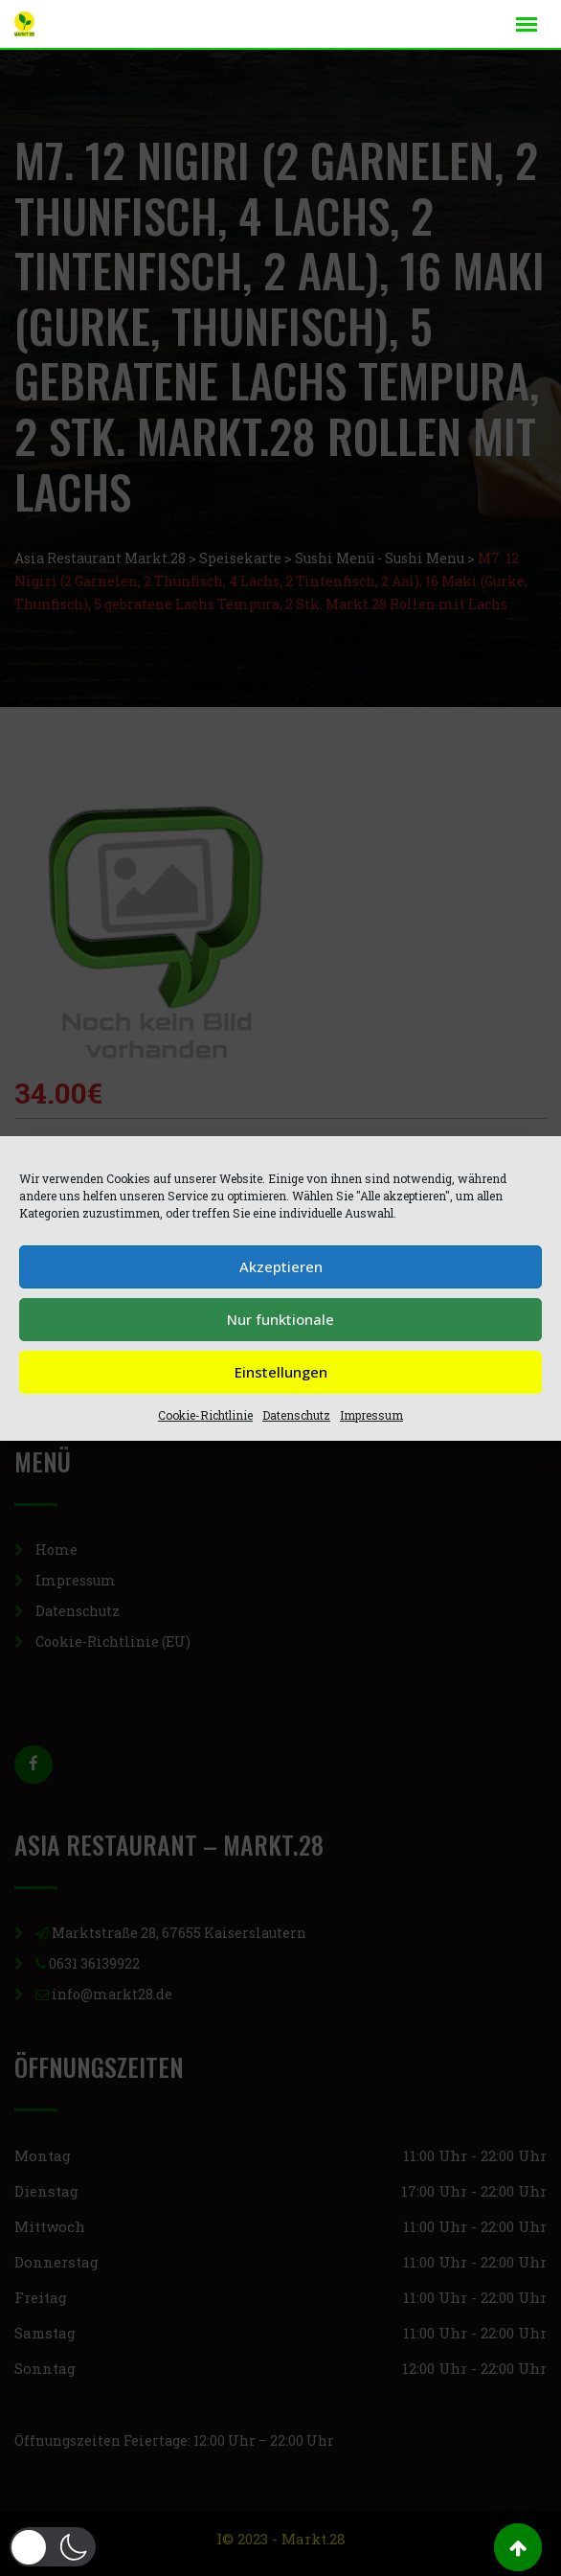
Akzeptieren (281, 1266)
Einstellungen (281, 1371)
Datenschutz (296, 1415)
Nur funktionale (280, 1319)
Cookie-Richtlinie (205, 1415)
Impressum (371, 1415)
